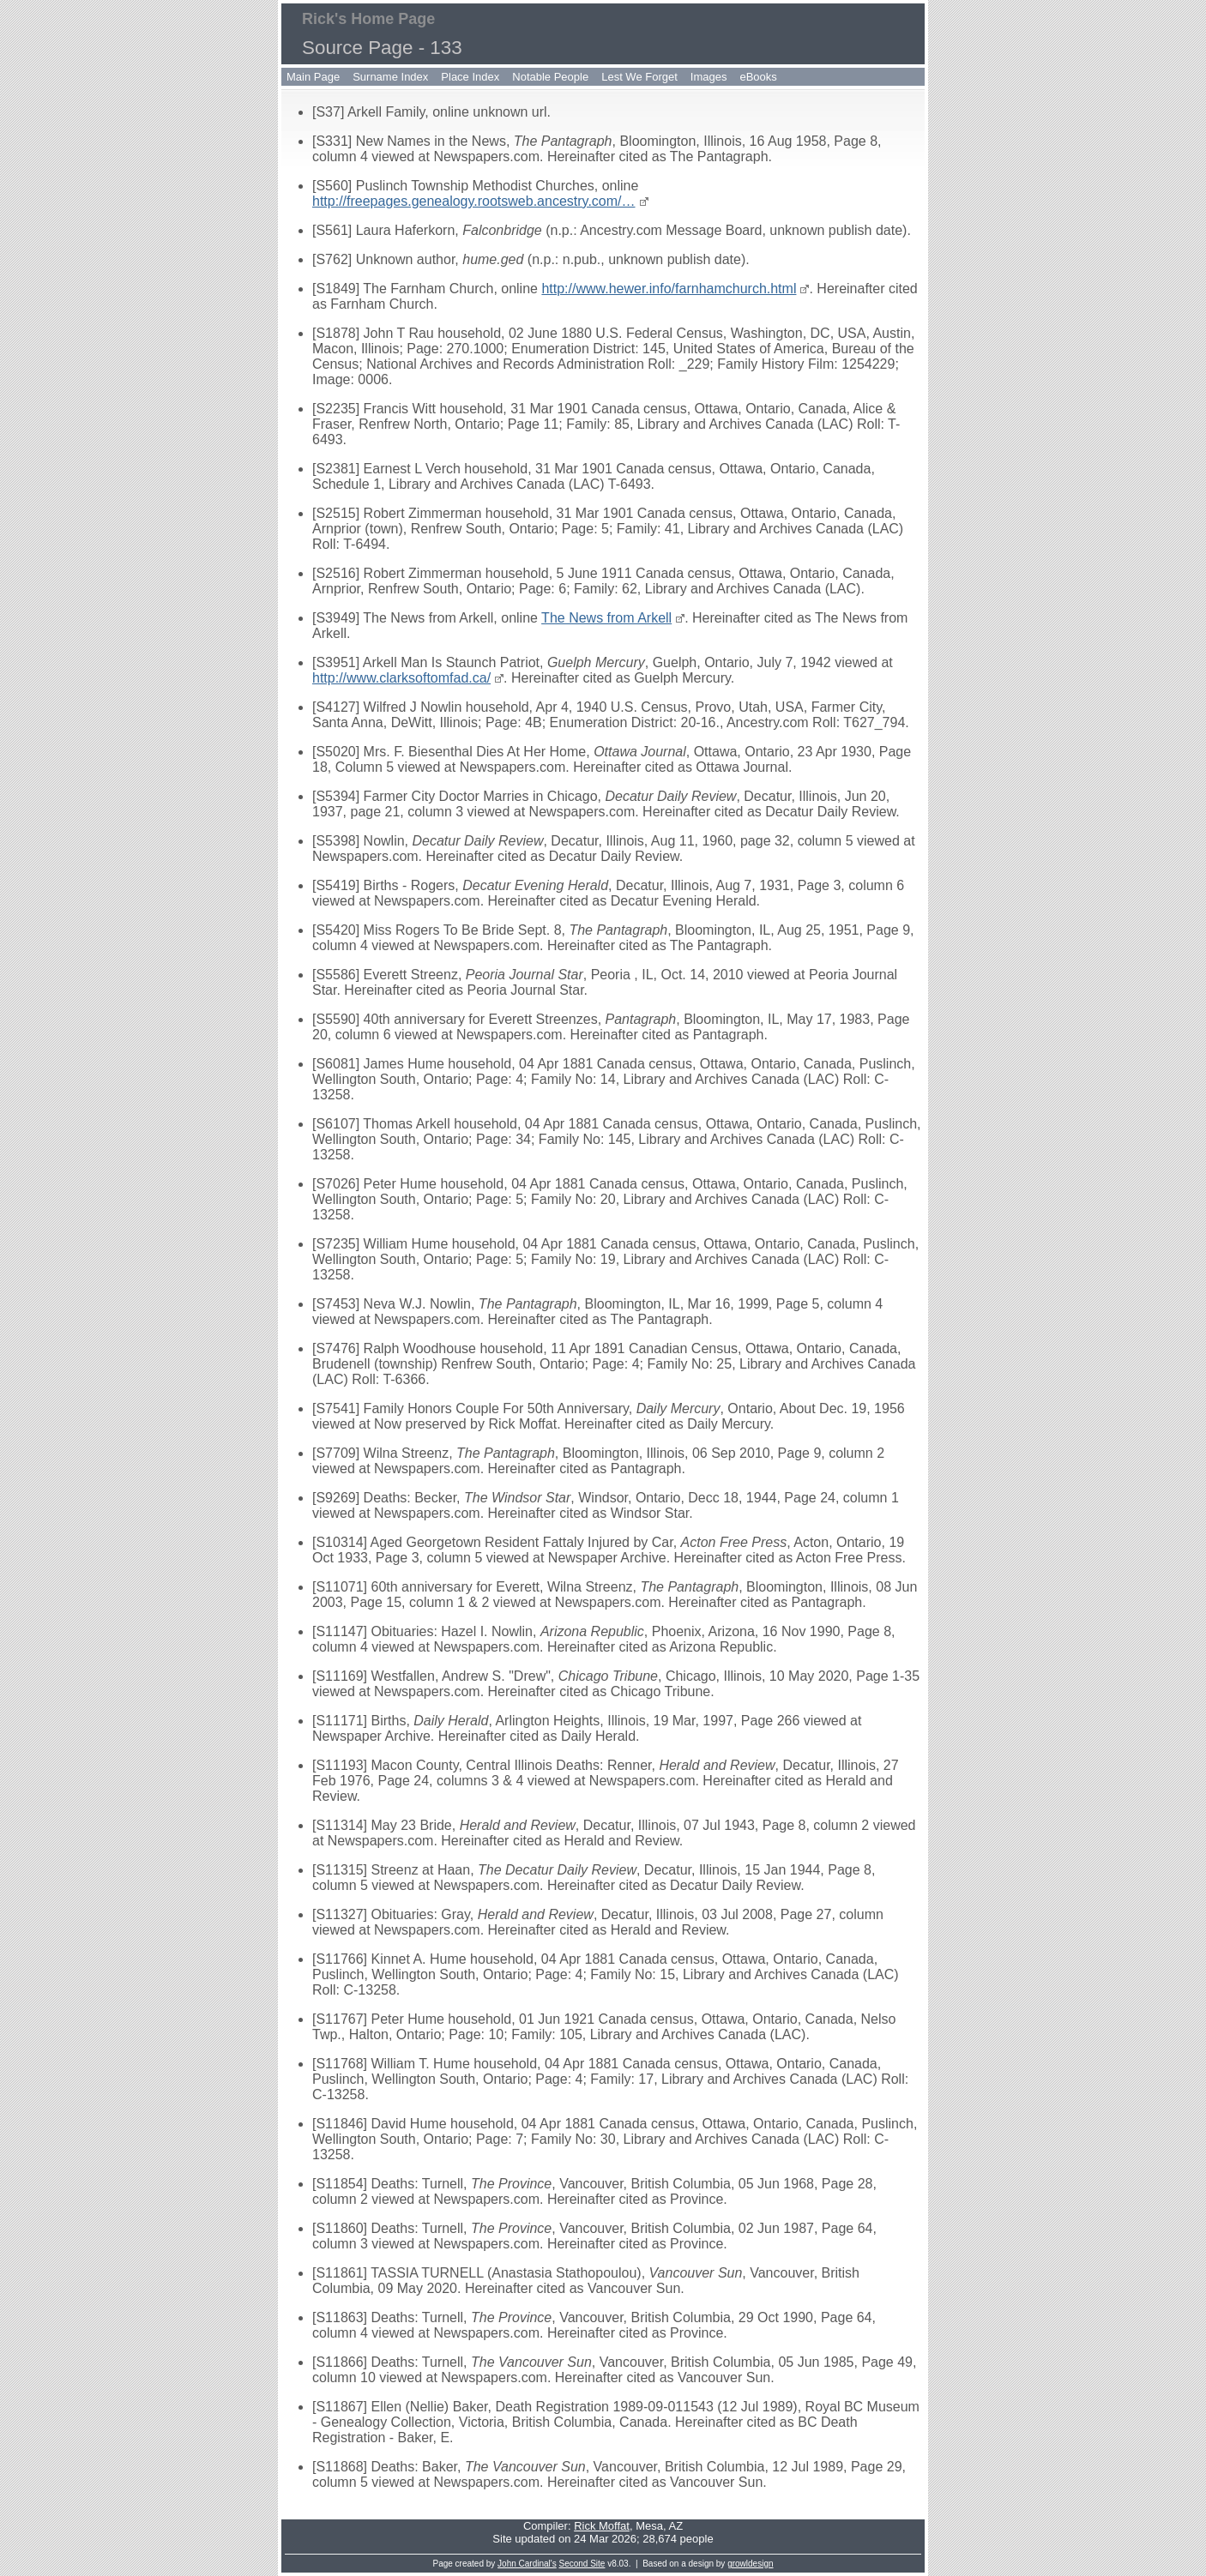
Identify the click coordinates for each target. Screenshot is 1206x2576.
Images (708, 76)
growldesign (750, 2563)
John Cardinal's (527, 2563)
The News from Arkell (606, 618)
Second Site (582, 2563)
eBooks (757, 76)
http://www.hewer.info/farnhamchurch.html (668, 288)
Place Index (470, 76)
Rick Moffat (602, 2525)
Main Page (313, 76)
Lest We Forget (639, 76)
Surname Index (390, 76)
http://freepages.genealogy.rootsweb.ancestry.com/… (474, 201)
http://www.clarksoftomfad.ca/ (401, 678)
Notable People (550, 76)
